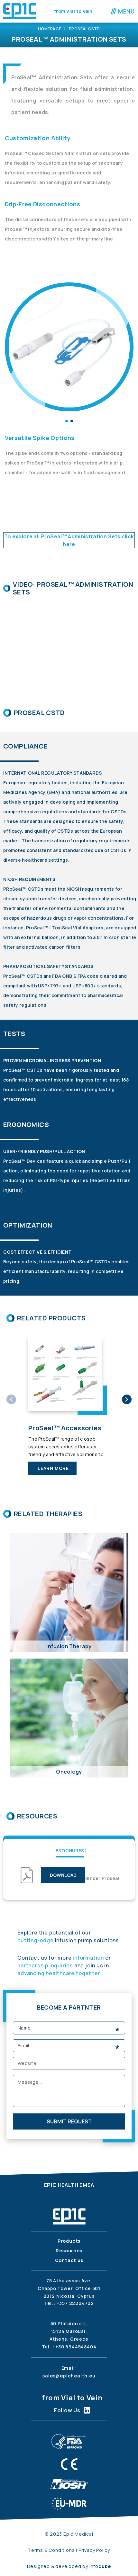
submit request (69, 2121)
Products (69, 2241)
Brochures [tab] (70, 1851)
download (63, 1875)
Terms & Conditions (52, 2550)
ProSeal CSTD (84, 29)
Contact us (69, 2260)
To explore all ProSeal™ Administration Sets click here (69, 540)
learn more (53, 1468)
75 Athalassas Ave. (69, 2280)
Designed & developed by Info (69, 2566)
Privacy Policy (94, 2550)
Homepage (49, 29)
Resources (69, 2251)
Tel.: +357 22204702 (69, 2303)
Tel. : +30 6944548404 (69, 2347)
